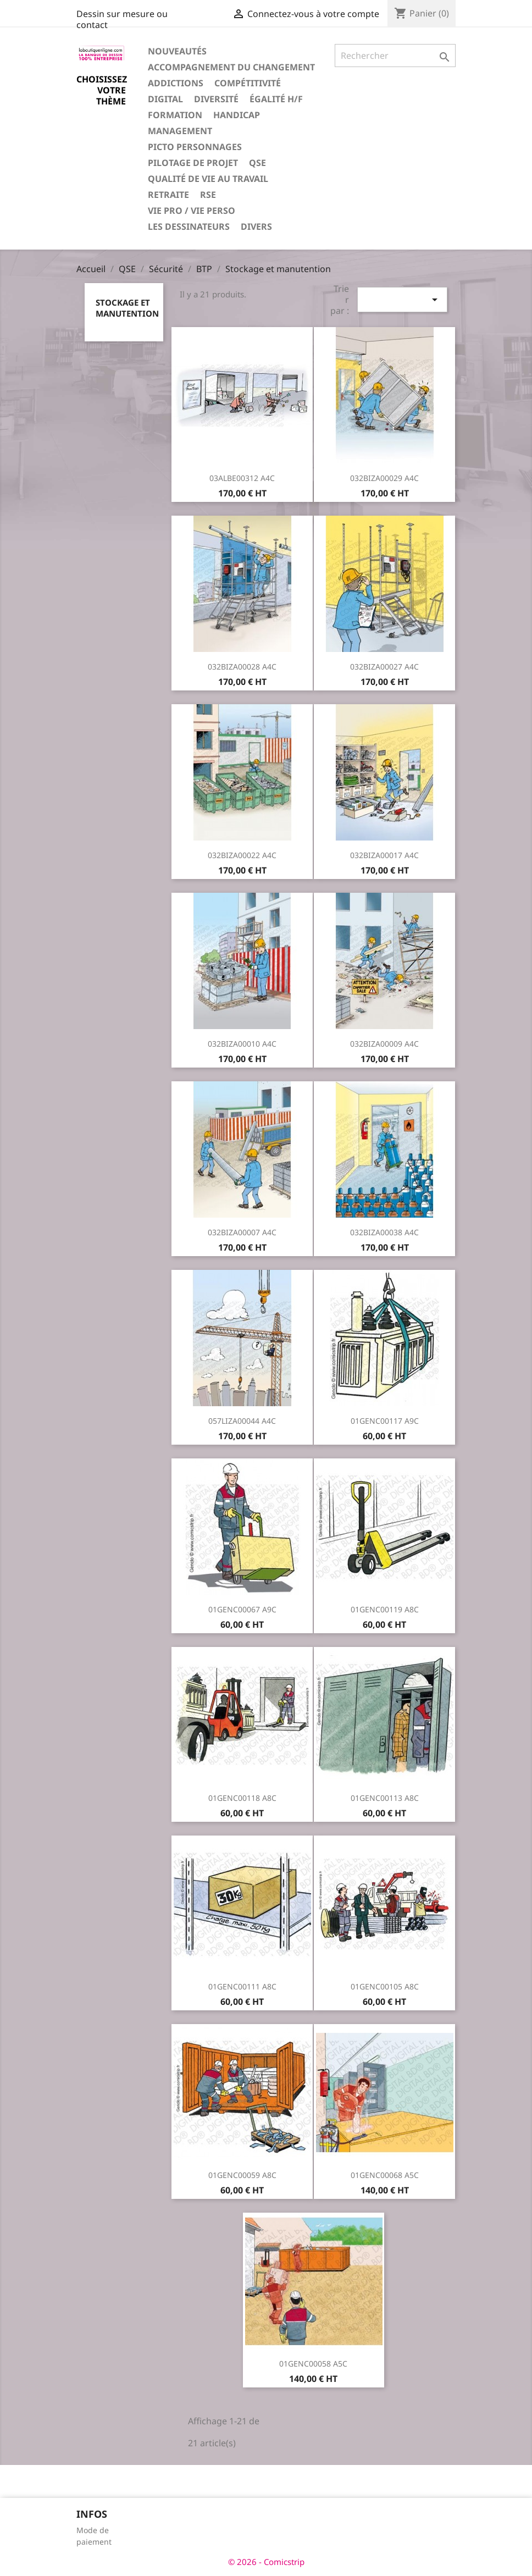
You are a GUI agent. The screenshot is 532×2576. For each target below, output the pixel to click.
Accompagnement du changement (231, 67)
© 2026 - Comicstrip (266, 2561)
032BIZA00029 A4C (384, 478)
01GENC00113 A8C (385, 1798)
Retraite (168, 195)
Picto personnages (195, 147)
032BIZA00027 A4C (384, 666)
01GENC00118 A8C (242, 1798)
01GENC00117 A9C (385, 1421)
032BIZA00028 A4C (242, 666)
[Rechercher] (395, 55)
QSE (257, 163)
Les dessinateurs (189, 226)
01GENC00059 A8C (242, 2175)
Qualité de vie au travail (208, 179)
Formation (175, 115)
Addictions (175, 83)
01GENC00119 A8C (385, 1609)
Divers (256, 226)
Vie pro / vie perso (191, 210)
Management (180, 131)
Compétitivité (247, 83)
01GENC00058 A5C (313, 2363)
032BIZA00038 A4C (384, 1232)
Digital (165, 99)
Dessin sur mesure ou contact (122, 19)
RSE (208, 195)
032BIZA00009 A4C (384, 1043)
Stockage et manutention (127, 308)
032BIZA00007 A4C (242, 1232)
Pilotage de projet (193, 163)
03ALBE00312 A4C (242, 478)
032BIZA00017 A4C (384, 855)
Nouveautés (177, 51)
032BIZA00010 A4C (242, 1043)
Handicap (236, 115)
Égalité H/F (276, 99)
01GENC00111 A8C (242, 1986)
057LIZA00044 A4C (242, 1421)
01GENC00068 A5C (385, 2175)
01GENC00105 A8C (385, 1986)
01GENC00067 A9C (242, 1609)
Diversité (216, 99)
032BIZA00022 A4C (242, 855)
